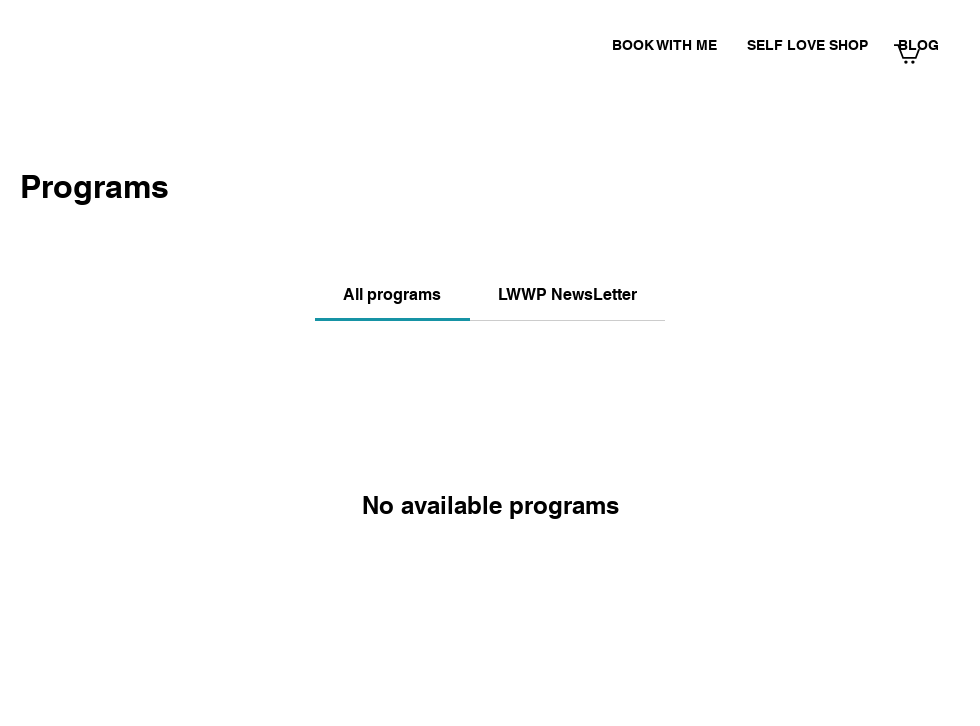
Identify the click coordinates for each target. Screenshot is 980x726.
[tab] (392, 295)
